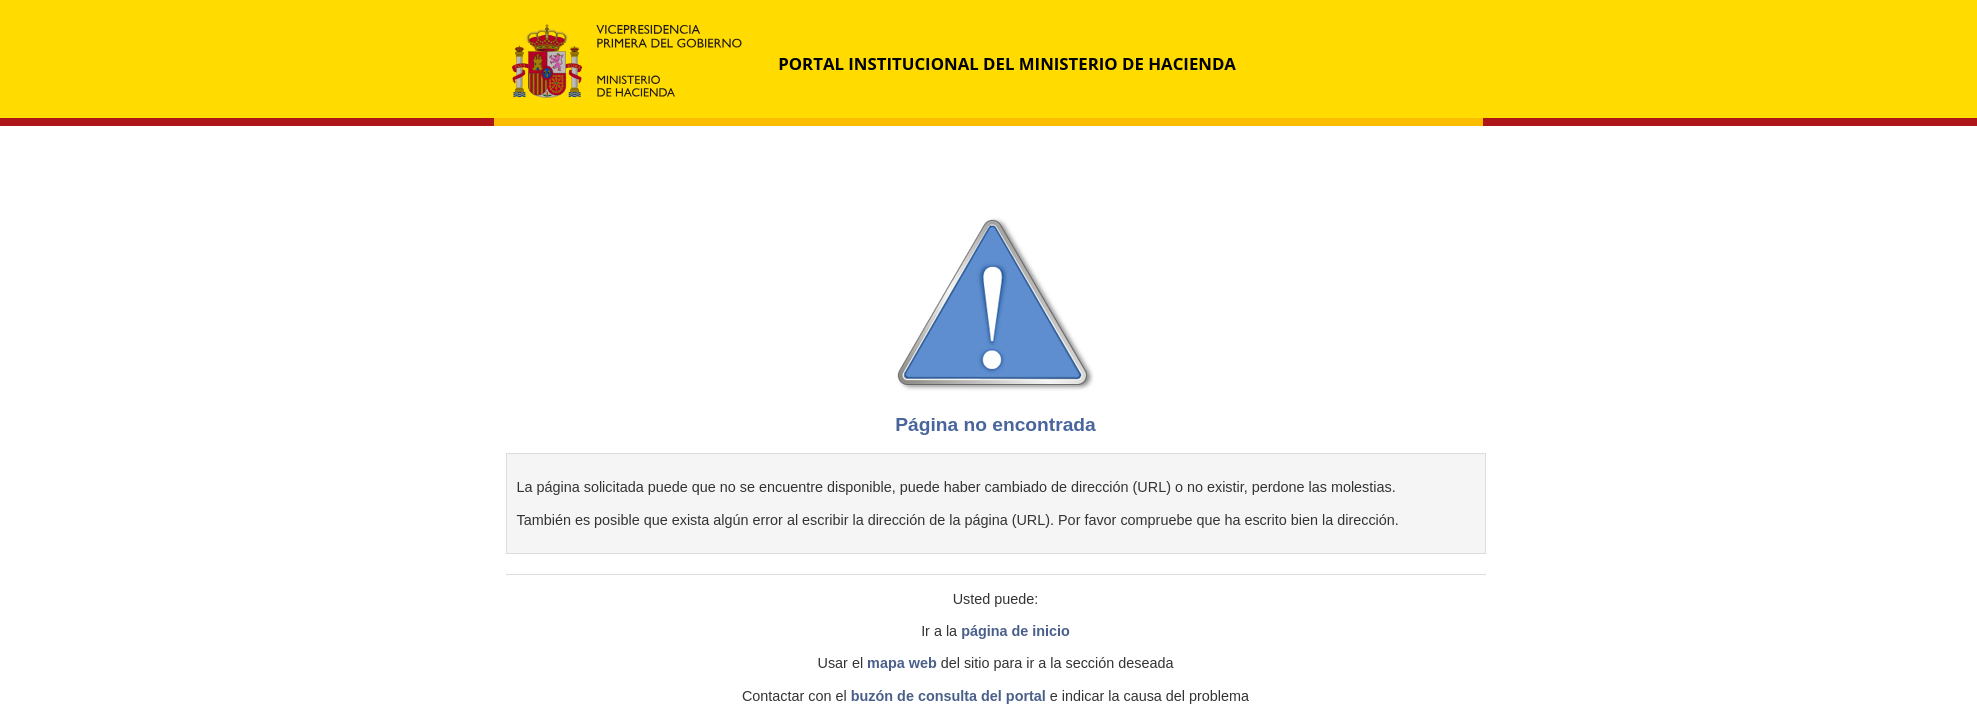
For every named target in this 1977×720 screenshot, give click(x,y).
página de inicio (1015, 631)
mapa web (902, 663)
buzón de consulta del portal (948, 696)
